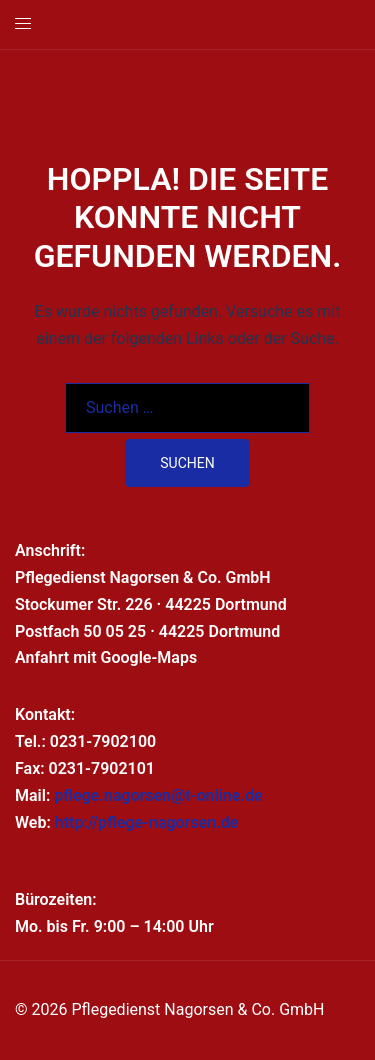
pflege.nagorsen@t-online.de (158, 795)
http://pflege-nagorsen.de (147, 822)
